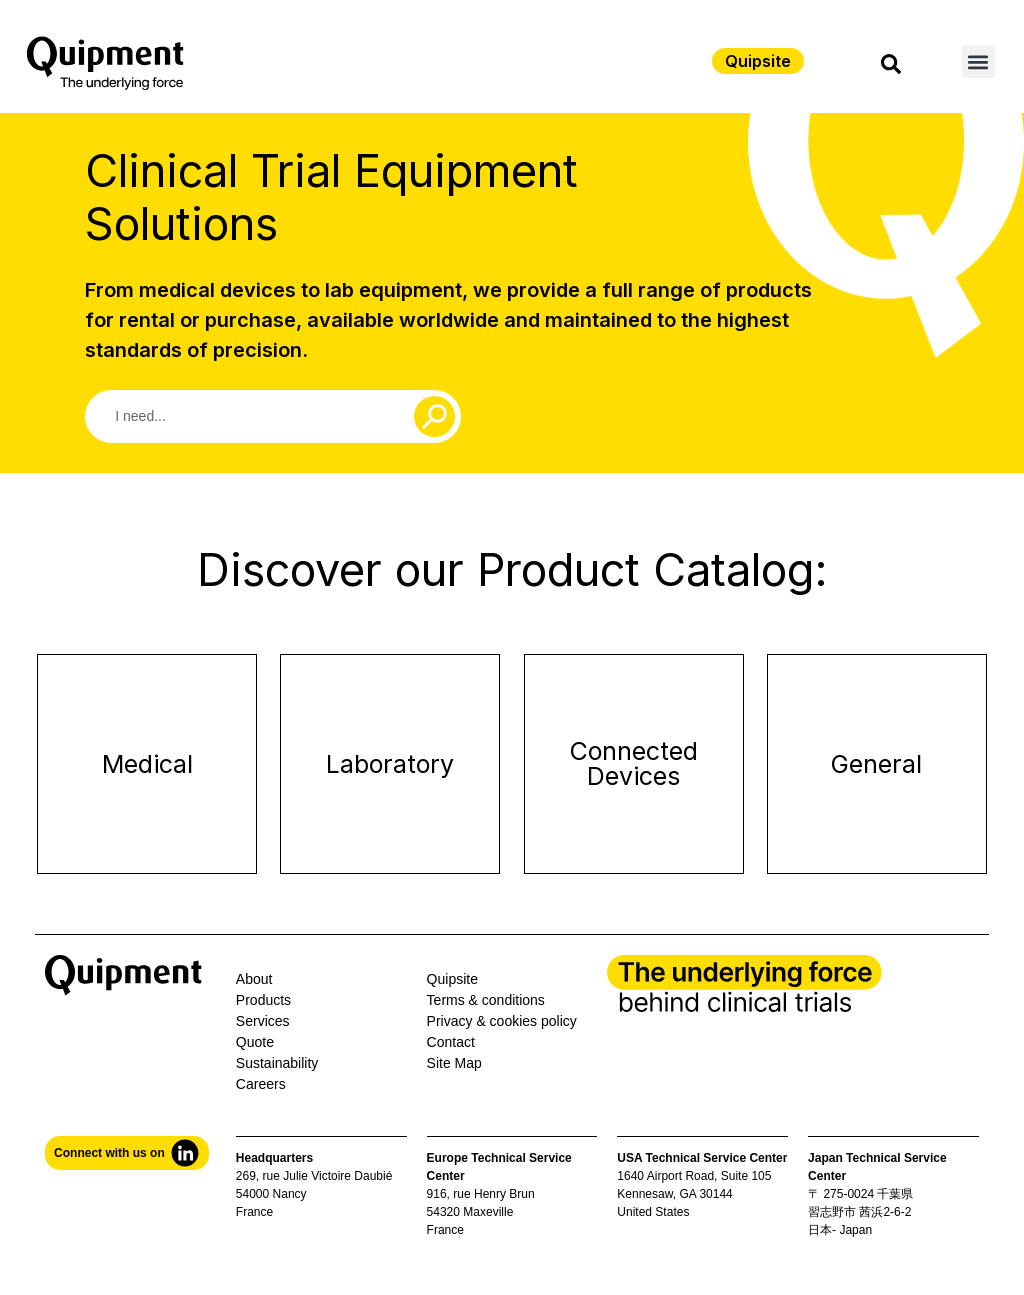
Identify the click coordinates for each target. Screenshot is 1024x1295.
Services (263, 1021)
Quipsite (452, 979)
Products (263, 1000)
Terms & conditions (486, 1000)
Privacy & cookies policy (502, 1021)
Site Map (454, 1063)
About (254, 979)
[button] (978, 61)
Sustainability (277, 1063)
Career (257, 1084)
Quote (255, 1042)
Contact (451, 1042)
